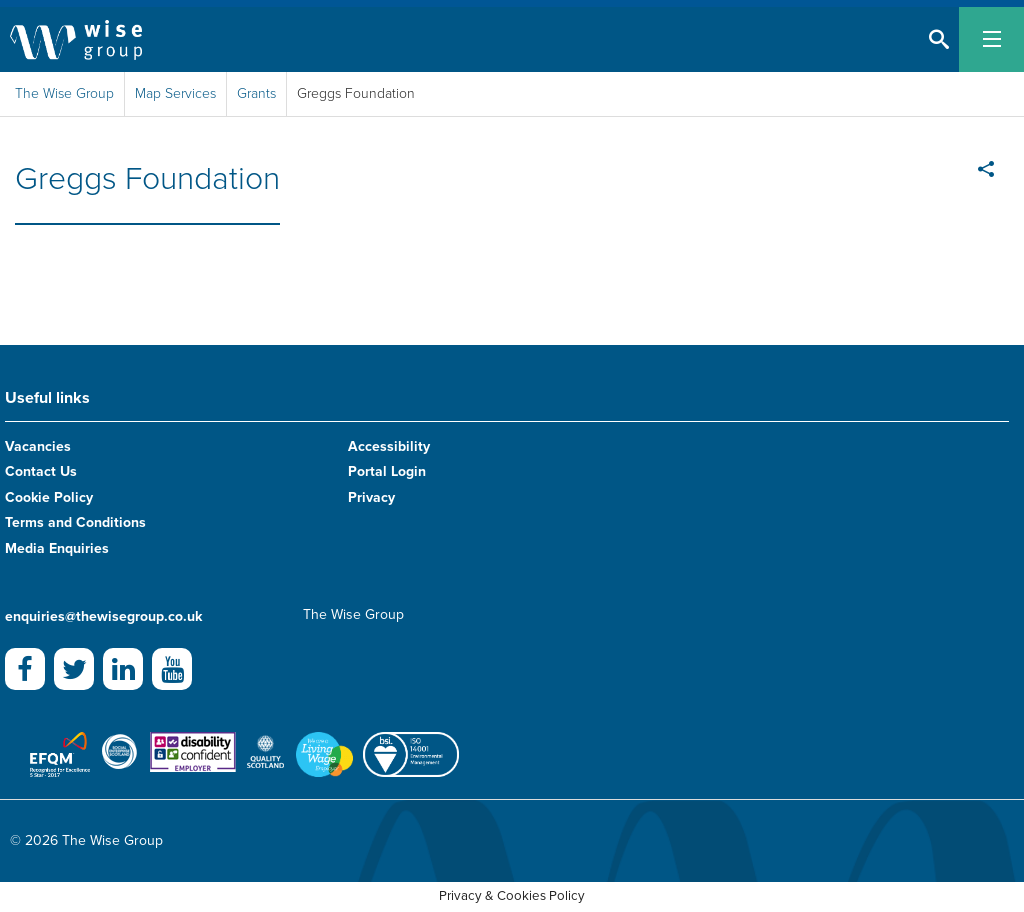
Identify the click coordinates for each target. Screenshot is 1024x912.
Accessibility (389, 446)
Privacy (371, 497)
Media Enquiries (57, 548)
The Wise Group (64, 93)
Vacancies (38, 446)
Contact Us (41, 471)
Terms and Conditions (75, 522)
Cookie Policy (49, 497)
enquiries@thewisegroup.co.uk (103, 616)
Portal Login (387, 471)
